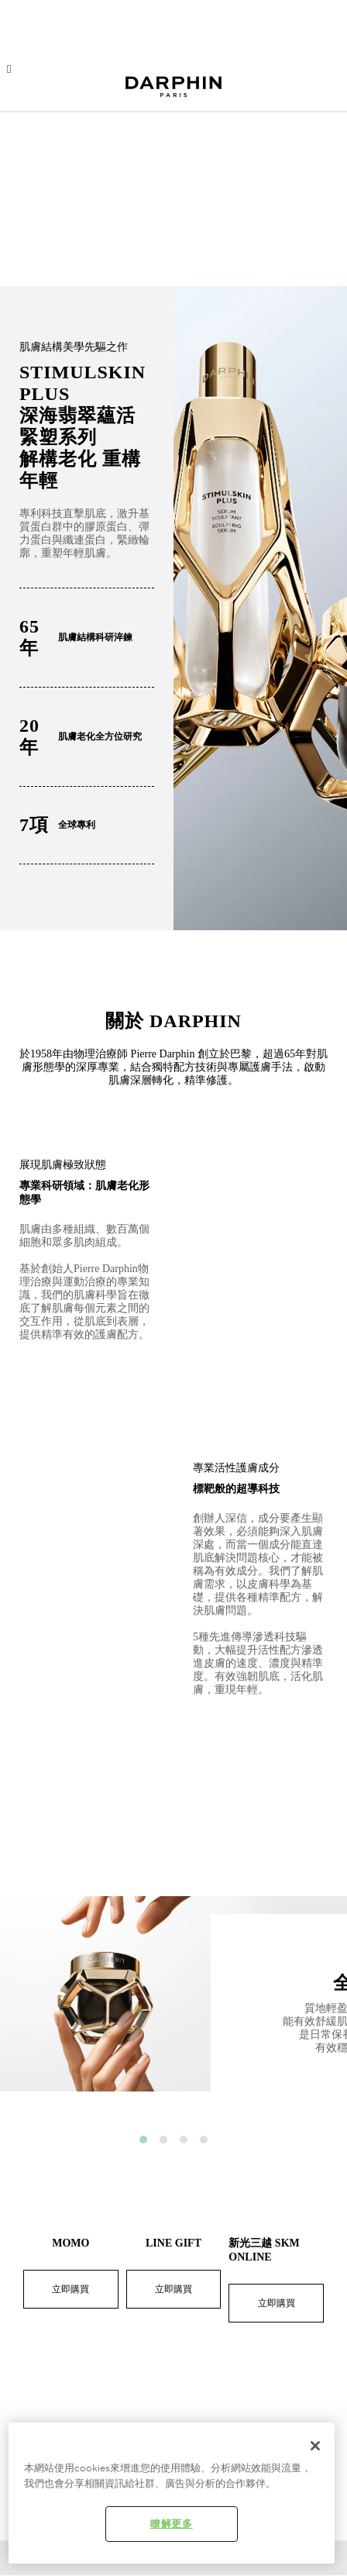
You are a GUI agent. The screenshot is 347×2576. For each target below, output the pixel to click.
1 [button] (143, 2139)
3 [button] (183, 2139)
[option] (173, 2006)
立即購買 (70, 2289)
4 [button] (204, 2139)
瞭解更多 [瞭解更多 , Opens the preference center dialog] (171, 2524)
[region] (172, 2493)
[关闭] (315, 2446)
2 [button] (163, 2139)
